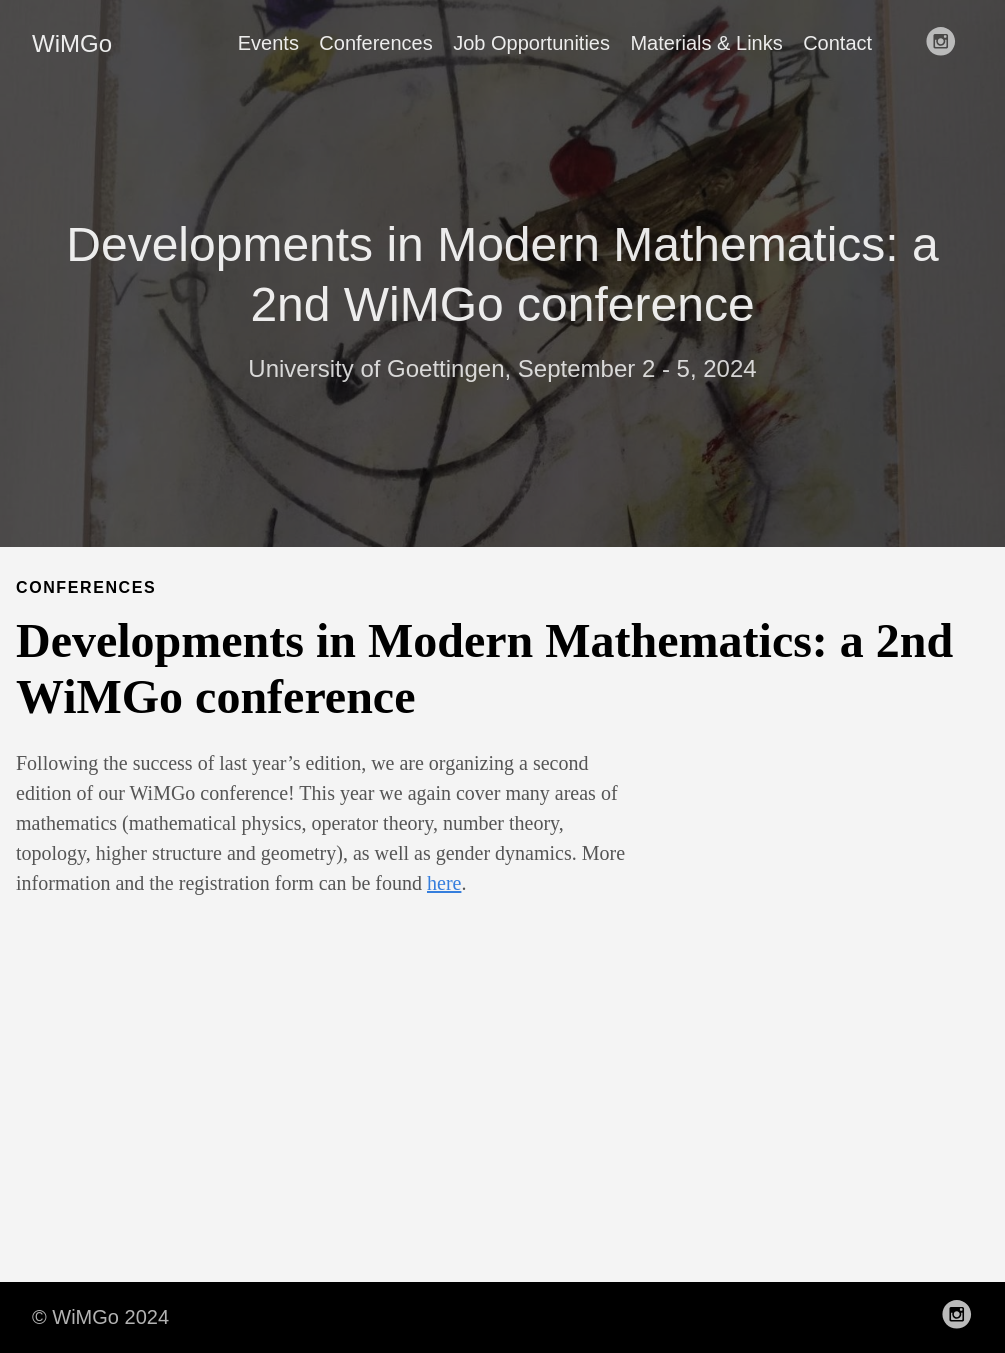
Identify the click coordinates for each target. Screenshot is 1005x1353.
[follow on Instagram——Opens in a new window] (947, 43)
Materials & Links (706, 43)
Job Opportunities (531, 43)
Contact (837, 43)
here (444, 883)
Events (268, 43)
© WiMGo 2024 (100, 1317)
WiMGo (72, 43)
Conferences (375, 43)
